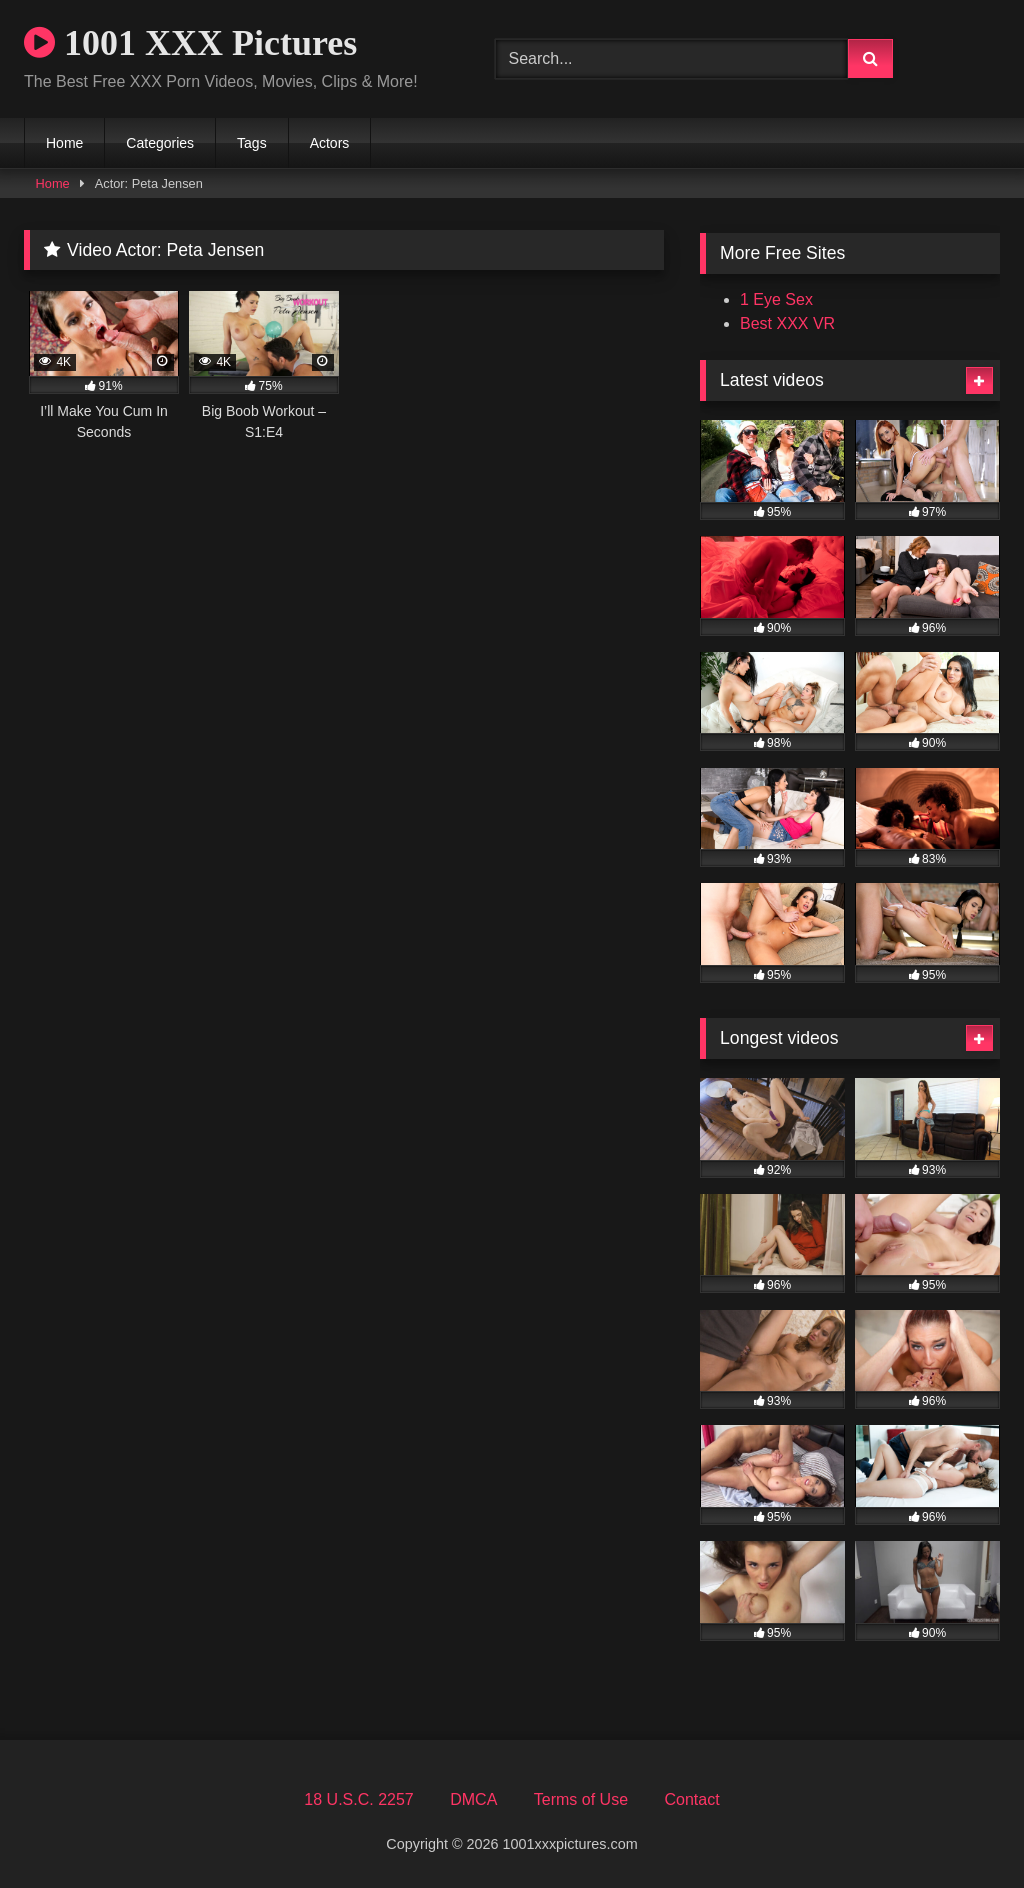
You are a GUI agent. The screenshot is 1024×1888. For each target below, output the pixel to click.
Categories (160, 143)
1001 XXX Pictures (190, 43)
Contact (691, 1799)
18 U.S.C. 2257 (358, 1799)
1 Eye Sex (776, 299)
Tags (252, 143)
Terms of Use (581, 1799)
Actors (330, 143)
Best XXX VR (787, 323)
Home (64, 143)
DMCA (473, 1799)
